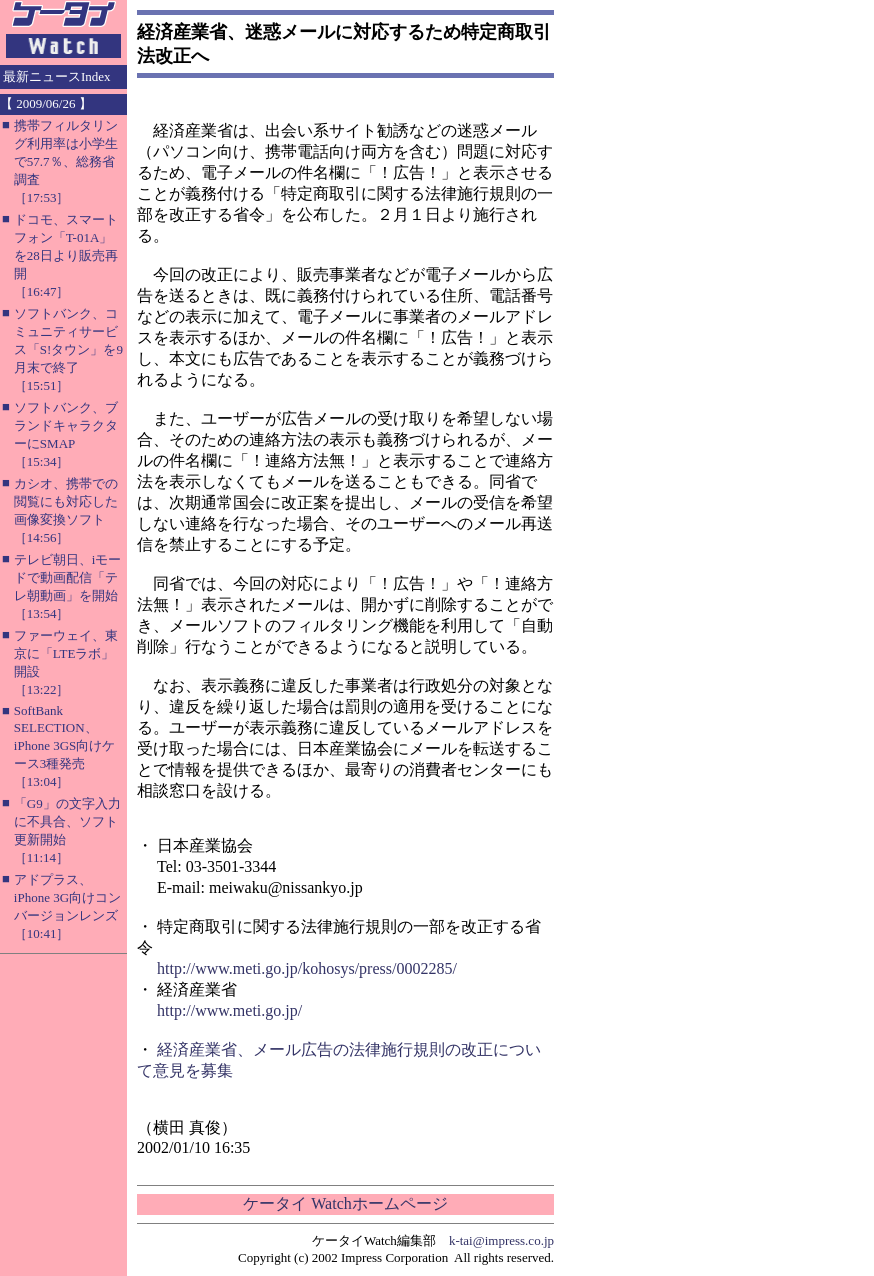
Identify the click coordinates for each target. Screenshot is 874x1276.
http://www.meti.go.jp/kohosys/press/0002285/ (307, 968)
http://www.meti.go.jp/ (229, 1010)
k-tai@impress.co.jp (501, 1240)
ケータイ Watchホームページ (345, 1203)
